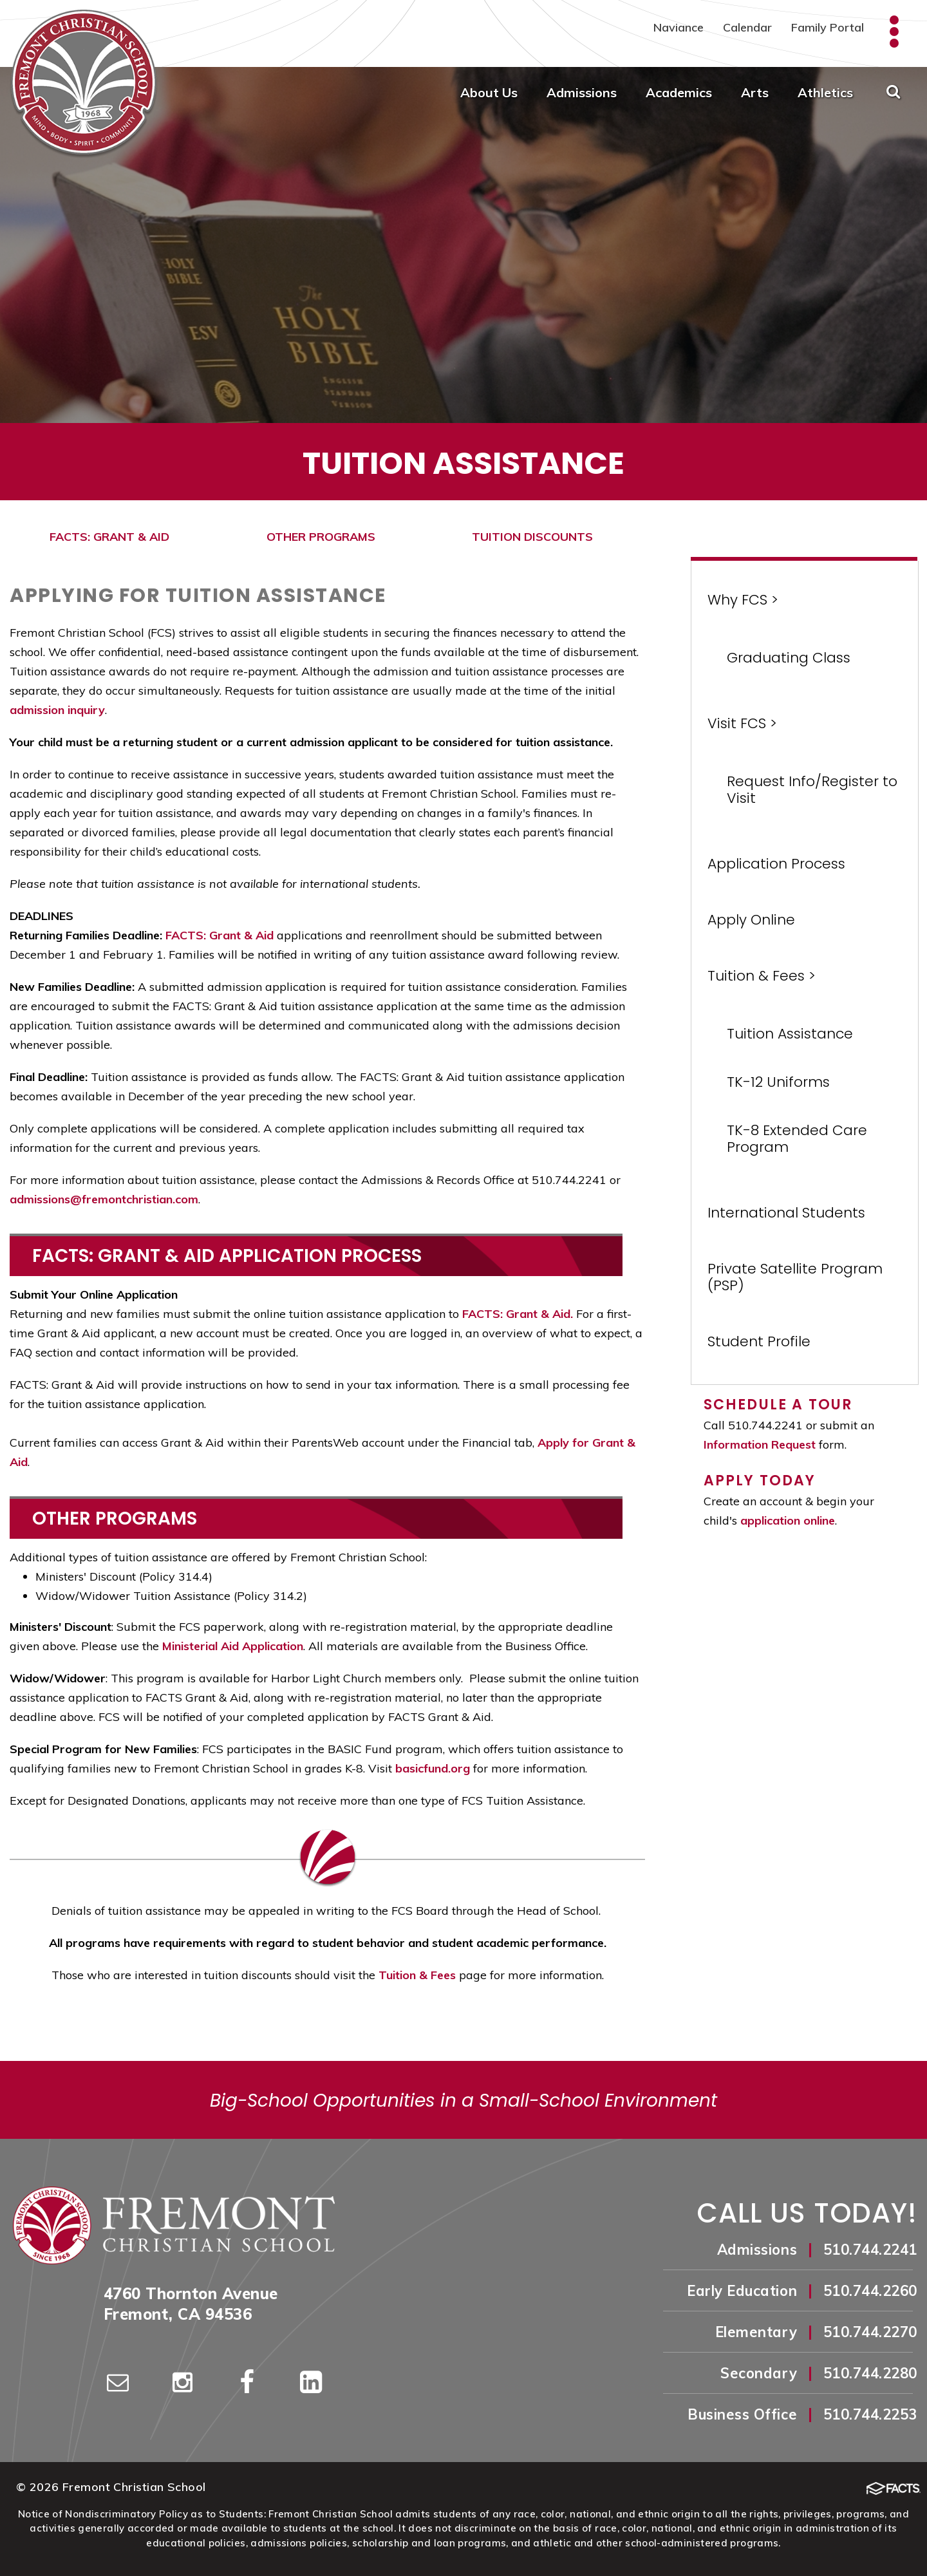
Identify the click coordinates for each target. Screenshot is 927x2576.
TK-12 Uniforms (778, 1082)
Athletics (825, 92)
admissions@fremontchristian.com (104, 1199)
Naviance (678, 27)
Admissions (582, 92)
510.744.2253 (870, 2414)
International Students (786, 1213)
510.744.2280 (870, 2373)
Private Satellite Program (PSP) (795, 1277)
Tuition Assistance (790, 1034)
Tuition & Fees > (761, 976)
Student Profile (758, 1341)
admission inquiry (57, 709)
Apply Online (751, 920)
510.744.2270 (870, 2332)
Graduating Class (788, 658)
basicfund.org (432, 1768)
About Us (489, 92)
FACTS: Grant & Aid (219, 935)
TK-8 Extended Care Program (797, 1138)
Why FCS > (742, 600)
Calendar (747, 27)
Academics (679, 92)
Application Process (776, 864)
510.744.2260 (870, 2291)
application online (787, 1520)
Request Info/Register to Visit (812, 789)
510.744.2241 (870, 2250)
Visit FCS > (742, 723)
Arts (755, 92)
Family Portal (827, 27)
